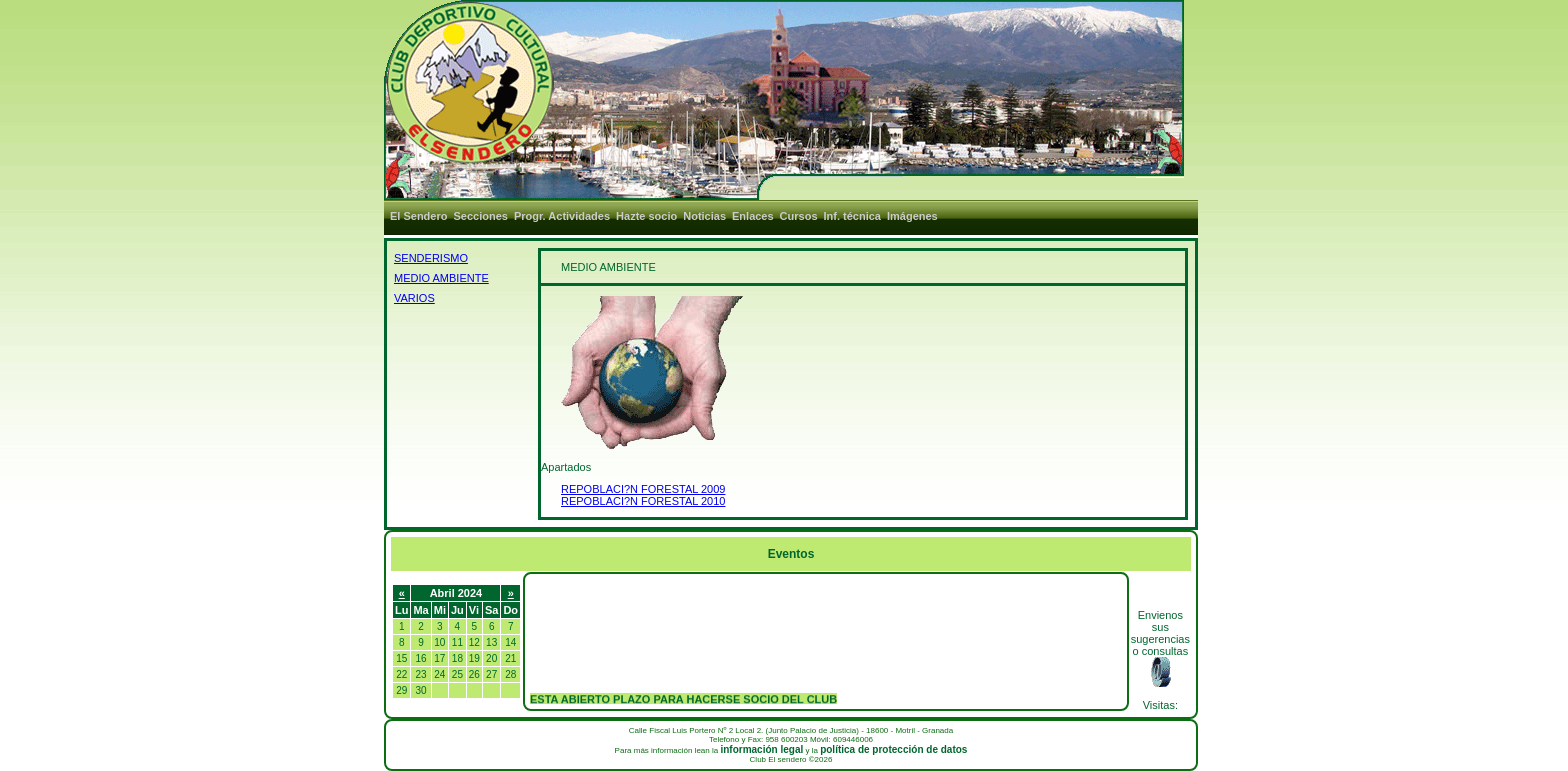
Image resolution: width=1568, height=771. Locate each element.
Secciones (480, 216)
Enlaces (753, 216)
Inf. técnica (852, 216)
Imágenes (912, 216)
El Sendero (418, 216)
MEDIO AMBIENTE (441, 278)
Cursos (799, 216)
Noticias (704, 216)
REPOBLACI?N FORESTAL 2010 (643, 501)
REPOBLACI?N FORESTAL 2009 (643, 489)
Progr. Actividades (562, 216)
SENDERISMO (431, 258)
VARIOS (414, 298)
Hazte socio (646, 216)
